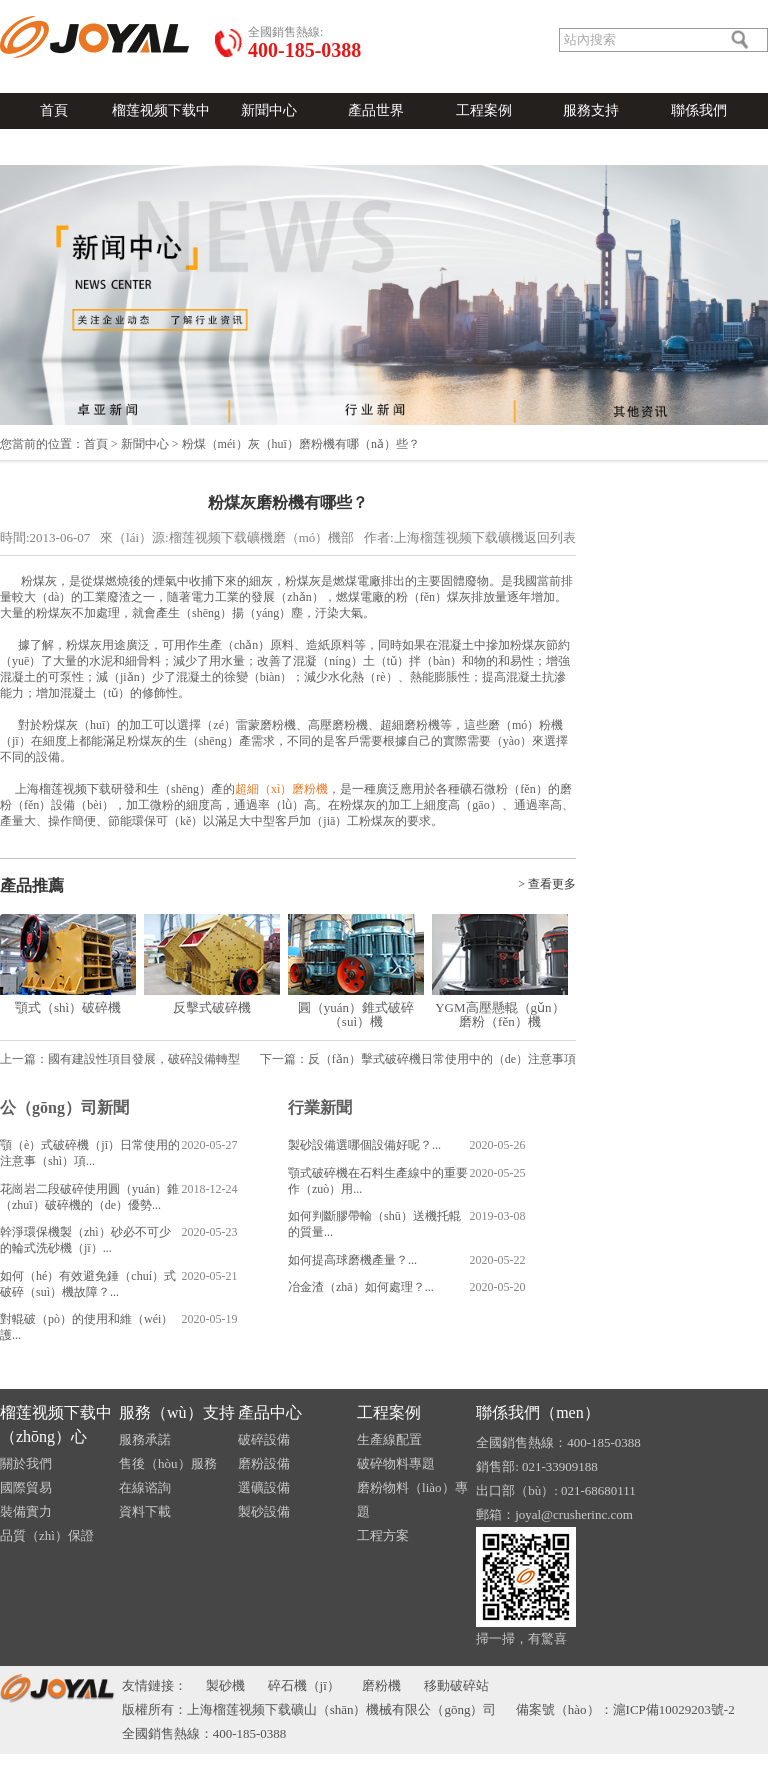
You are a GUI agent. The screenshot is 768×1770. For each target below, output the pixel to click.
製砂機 (225, 1685)
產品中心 (270, 1412)
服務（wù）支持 (177, 1412)
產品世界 (376, 110)
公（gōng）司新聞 (64, 1107)
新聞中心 (269, 110)
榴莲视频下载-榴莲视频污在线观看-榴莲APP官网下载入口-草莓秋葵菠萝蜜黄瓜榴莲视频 (384, 1762)
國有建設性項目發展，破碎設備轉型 (144, 1059)
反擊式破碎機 (212, 1007)
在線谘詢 (145, 1487)
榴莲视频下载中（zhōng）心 (56, 1424)
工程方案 (383, 1535)
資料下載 (145, 1511)
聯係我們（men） (538, 1412)
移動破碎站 (456, 1685)
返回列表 (550, 537)
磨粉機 (381, 1685)
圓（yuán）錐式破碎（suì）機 (356, 1014)
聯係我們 (699, 110)
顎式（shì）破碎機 (68, 1007)
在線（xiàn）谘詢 (199, 8)
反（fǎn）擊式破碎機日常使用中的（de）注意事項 (442, 1059)
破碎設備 (264, 1439)
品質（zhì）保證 (47, 1535)
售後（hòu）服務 (168, 1463)
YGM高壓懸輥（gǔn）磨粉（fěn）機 (499, 1014)
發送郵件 (75, 8)
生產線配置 (389, 1439)
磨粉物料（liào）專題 (412, 1499)
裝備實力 (26, 1511)
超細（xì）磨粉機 (281, 789)
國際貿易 (26, 1487)
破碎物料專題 (396, 1463)
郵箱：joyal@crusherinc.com (554, 1514)
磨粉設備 (264, 1463)
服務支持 (591, 110)
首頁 (54, 110)
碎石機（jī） (304, 1685)
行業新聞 (320, 1107)
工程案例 (484, 110)
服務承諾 (145, 1439)
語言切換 (24, 8)
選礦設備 (264, 1487)
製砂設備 (264, 1511)
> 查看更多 (547, 884)
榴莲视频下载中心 (161, 128)
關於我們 (126, 8)
